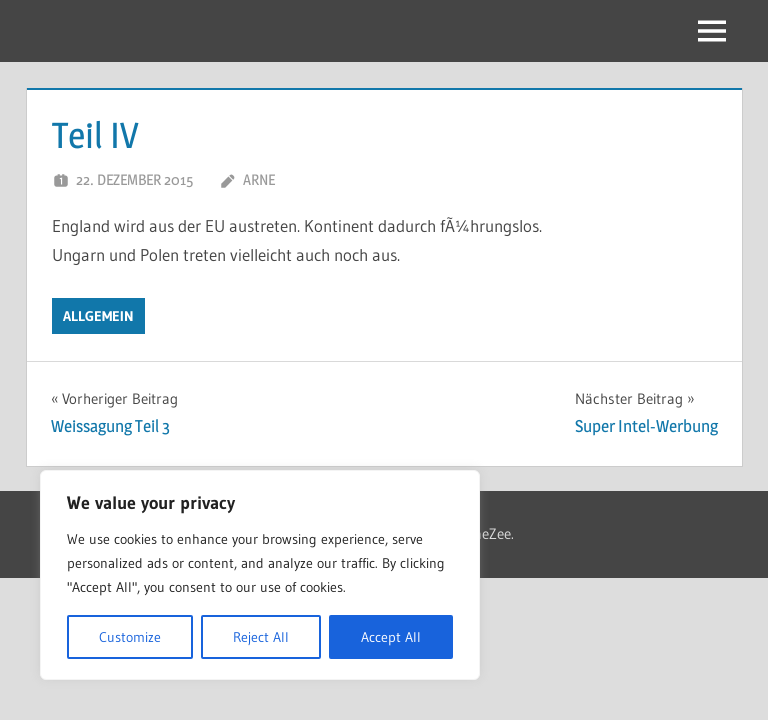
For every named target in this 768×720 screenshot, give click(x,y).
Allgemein (98, 316)
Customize (130, 637)
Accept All (391, 637)
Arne (259, 179)
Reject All (261, 637)
